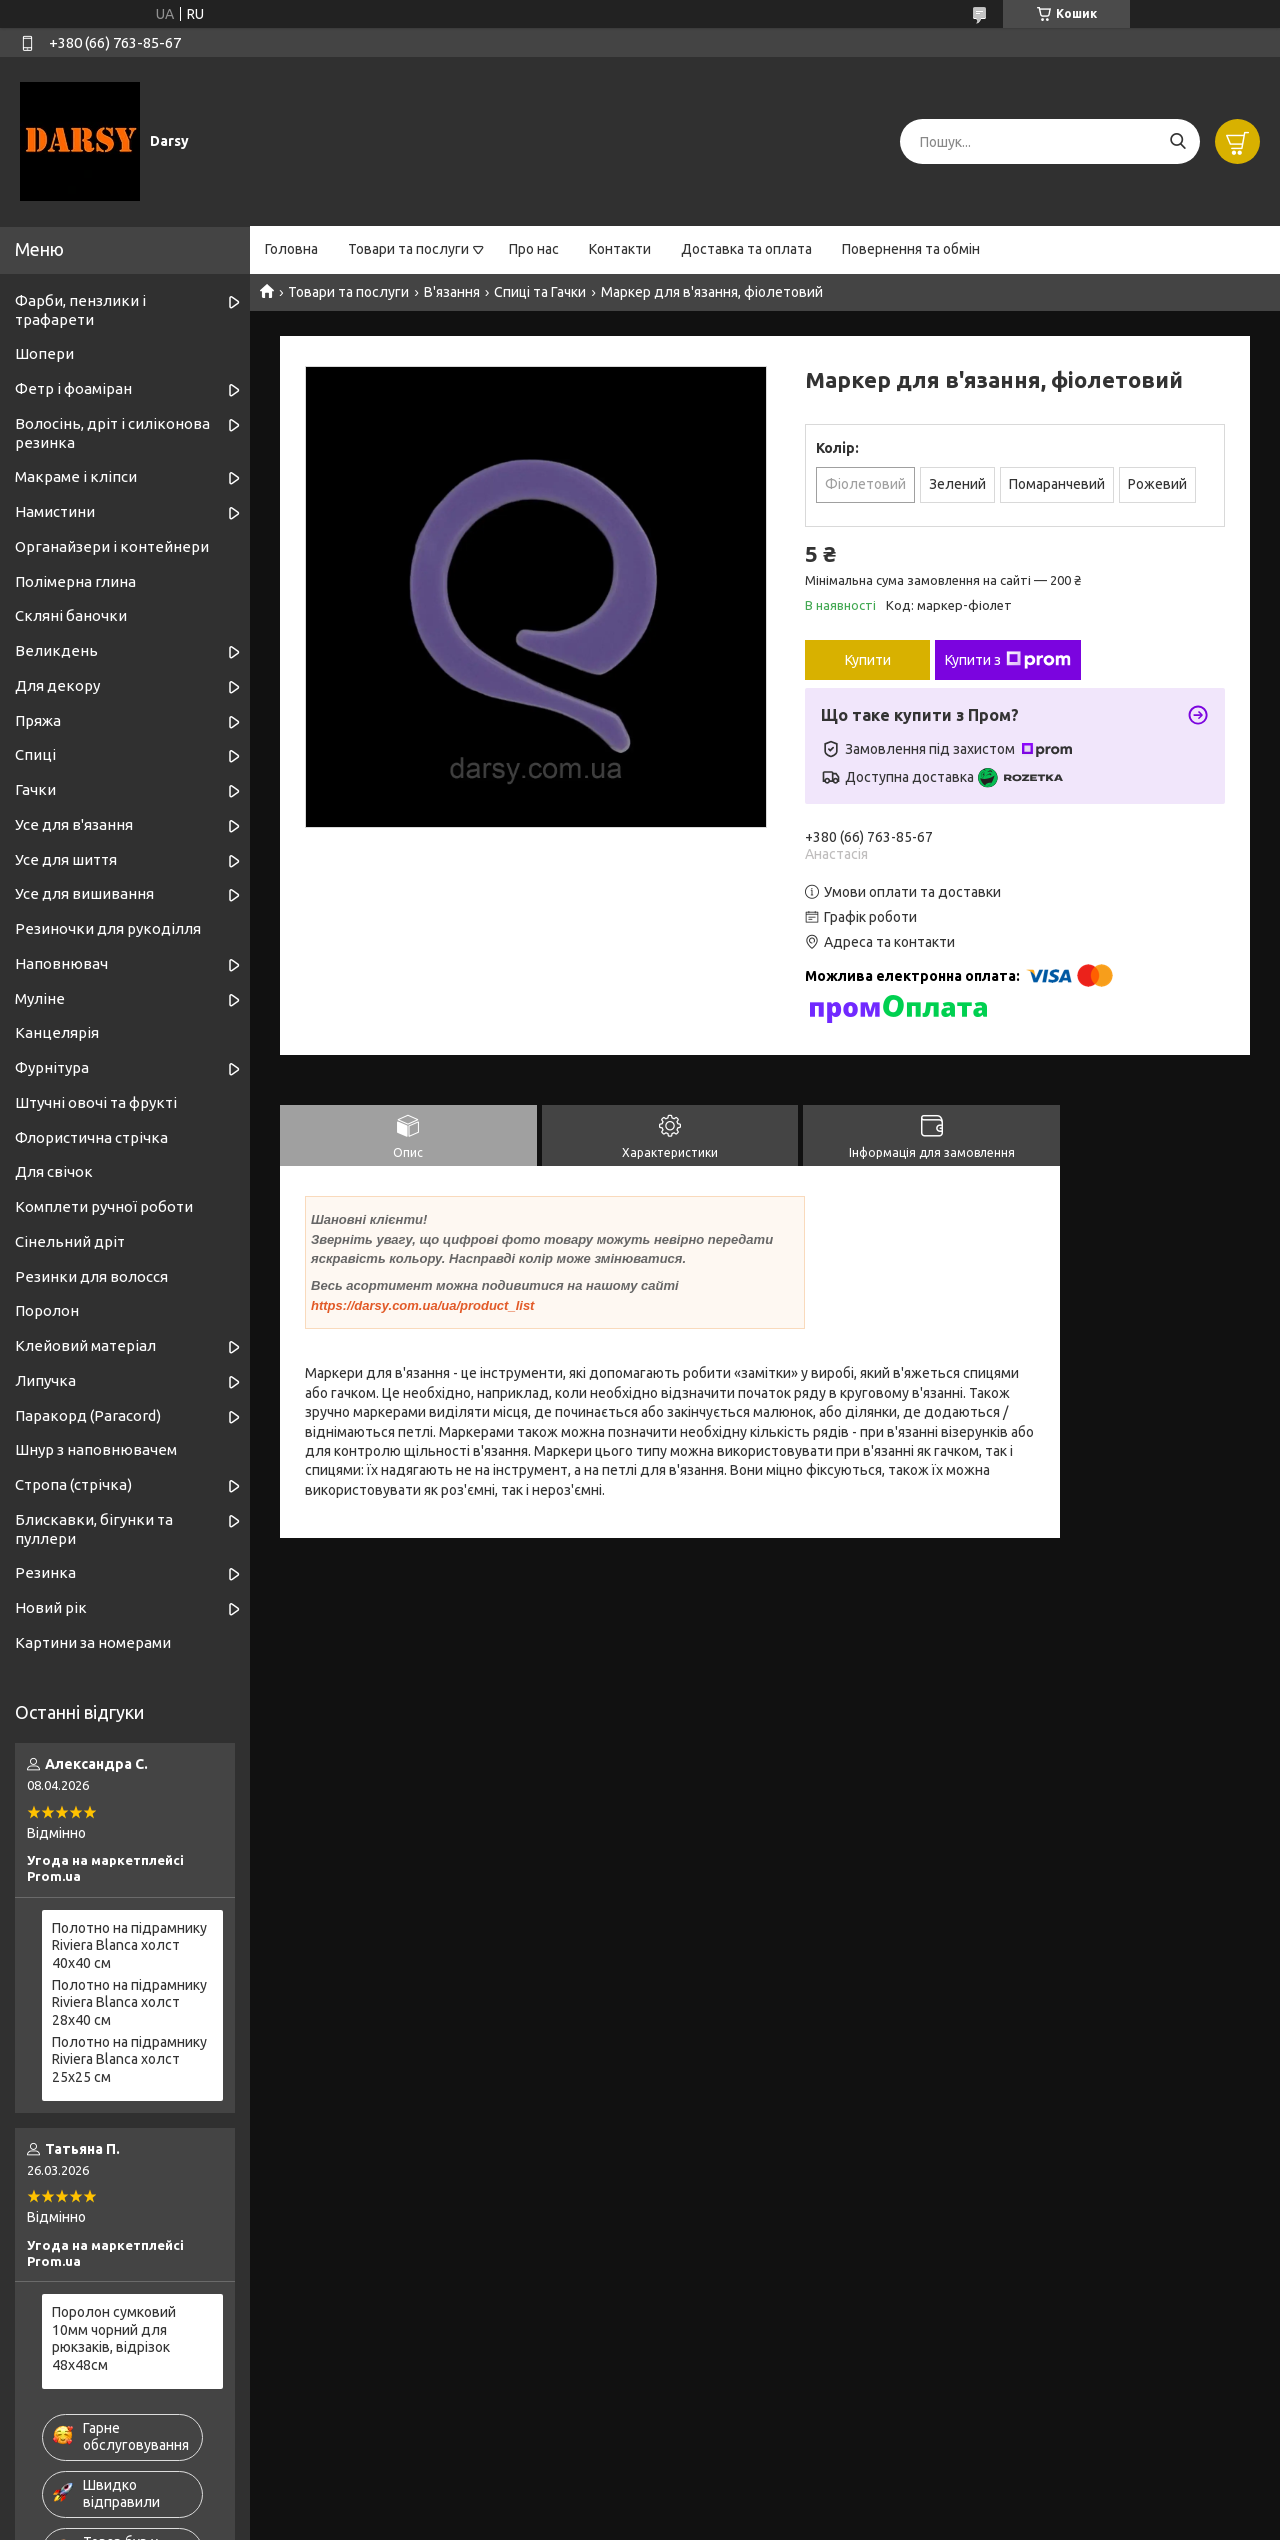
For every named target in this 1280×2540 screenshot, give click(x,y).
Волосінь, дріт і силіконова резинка (112, 433)
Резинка (45, 1572)
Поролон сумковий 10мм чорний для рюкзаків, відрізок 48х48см (114, 2338)
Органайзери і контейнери (112, 546)
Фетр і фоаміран (73, 388)
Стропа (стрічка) (73, 1484)
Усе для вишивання (84, 893)
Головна (291, 249)
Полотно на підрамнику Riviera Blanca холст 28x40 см (129, 2002)
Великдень (56, 650)
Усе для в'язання (74, 824)
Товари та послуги (408, 249)
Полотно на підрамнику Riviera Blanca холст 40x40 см (129, 1945)
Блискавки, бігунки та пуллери (94, 1529)
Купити (868, 660)
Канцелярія (57, 1032)
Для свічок (54, 1171)
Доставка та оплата (746, 249)
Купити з (1008, 660)
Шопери (44, 353)
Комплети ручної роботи (104, 1206)
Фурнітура (52, 1067)
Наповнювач (61, 963)
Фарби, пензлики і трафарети (80, 310)
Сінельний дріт (70, 1241)
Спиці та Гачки (540, 292)
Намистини (55, 511)
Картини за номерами (93, 1642)
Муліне (40, 998)
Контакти (620, 249)
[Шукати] (1177, 141)
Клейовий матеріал (85, 1345)
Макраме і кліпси (76, 476)
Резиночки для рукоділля (108, 928)
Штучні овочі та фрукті (96, 1102)
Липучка (45, 1380)
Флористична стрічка (91, 1137)
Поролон (47, 1310)
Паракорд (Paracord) (88, 1415)
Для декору (57, 685)
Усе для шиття (66, 859)
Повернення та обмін (911, 249)
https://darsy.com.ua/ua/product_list (422, 1305)
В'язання (452, 292)
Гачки (35, 789)
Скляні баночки (71, 615)
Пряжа (38, 720)
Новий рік (51, 1607)
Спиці (35, 754)
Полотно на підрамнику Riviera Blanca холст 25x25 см (129, 2059)
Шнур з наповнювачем (96, 1449)
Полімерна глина (75, 581)
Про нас (534, 249)
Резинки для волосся (91, 1276)
